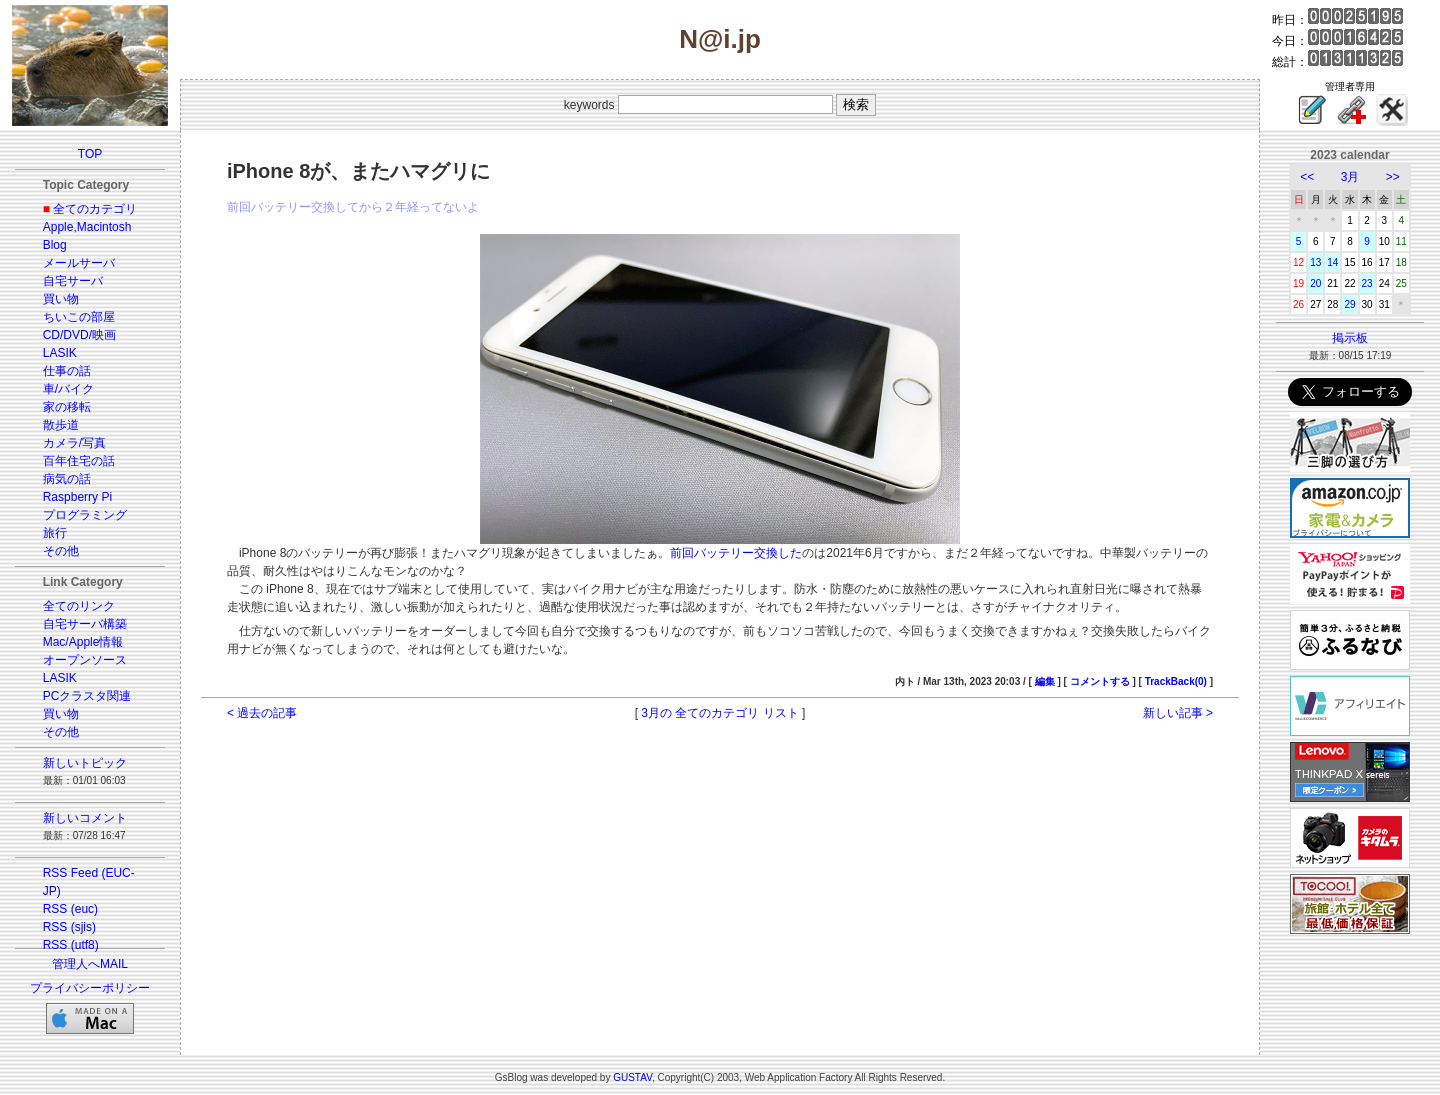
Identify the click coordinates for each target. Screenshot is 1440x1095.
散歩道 (61, 425)
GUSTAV (632, 1077)
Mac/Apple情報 (83, 642)
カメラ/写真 (74, 443)
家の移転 (67, 407)
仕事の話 (67, 371)
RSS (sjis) (69, 927)
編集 (1045, 681)
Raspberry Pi (77, 497)
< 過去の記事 (262, 713)
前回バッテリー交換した (736, 553)
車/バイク (68, 389)
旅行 (55, 533)
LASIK (60, 353)
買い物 (61, 299)
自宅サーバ (73, 281)
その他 (61, 551)
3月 (1350, 177)
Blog (55, 245)
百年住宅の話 (79, 461)
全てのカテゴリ (95, 209)
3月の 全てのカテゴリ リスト (719, 713)
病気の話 (67, 479)
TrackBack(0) (1176, 681)
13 (1315, 262)
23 (1367, 283)
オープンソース (85, 660)
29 (1349, 304)
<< (1307, 177)
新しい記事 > (1178, 713)
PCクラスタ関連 (87, 696)
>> (1393, 177)
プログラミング (85, 515)
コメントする (1100, 681)
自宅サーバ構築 (85, 624)
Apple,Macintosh (87, 227)
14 (1332, 262)
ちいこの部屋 (79, 317)
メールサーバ (79, 263)
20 (1315, 283)
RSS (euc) (70, 909)
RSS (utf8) (71, 945)
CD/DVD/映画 (79, 335)
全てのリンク (79, 606)
